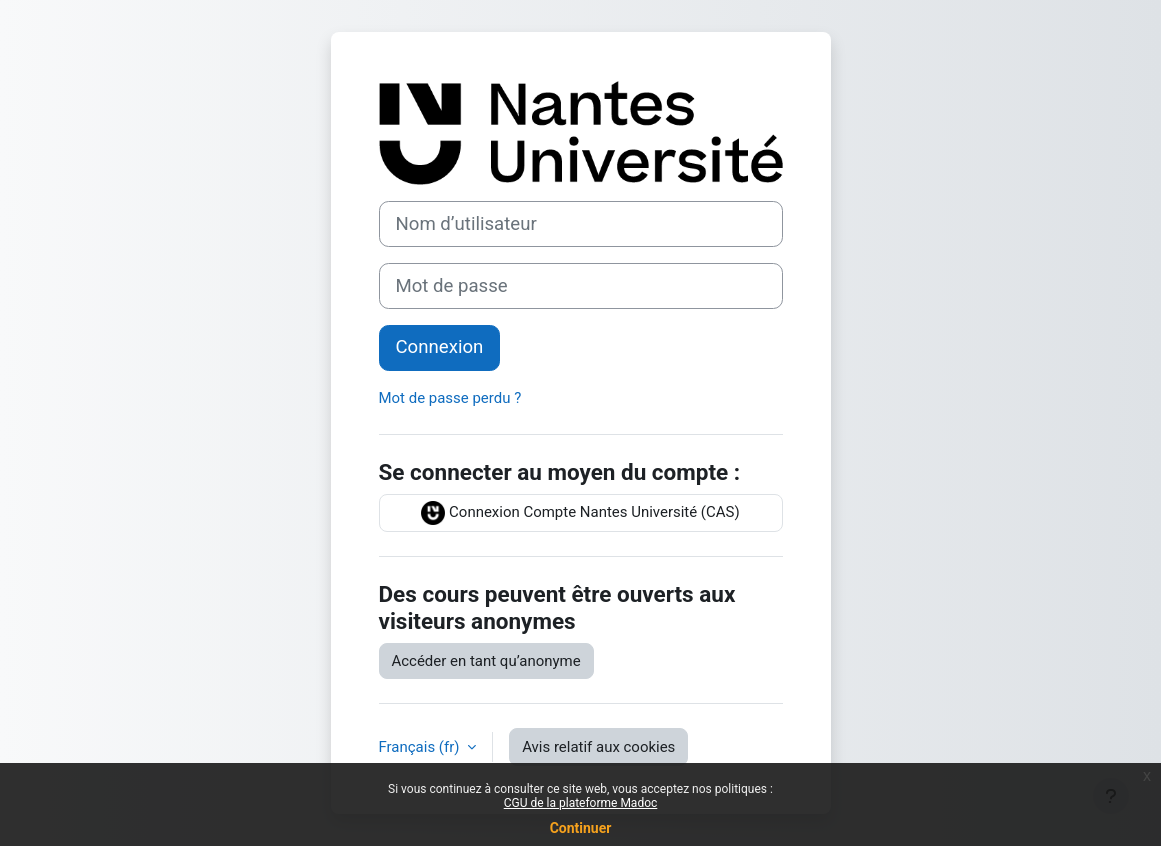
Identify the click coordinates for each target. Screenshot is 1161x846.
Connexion (440, 347)
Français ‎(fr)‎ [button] (421, 747)
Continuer (581, 828)
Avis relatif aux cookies (598, 747)
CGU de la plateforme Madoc (581, 803)
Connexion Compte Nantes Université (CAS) (580, 513)
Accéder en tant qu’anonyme (486, 661)
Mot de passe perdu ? (450, 398)
